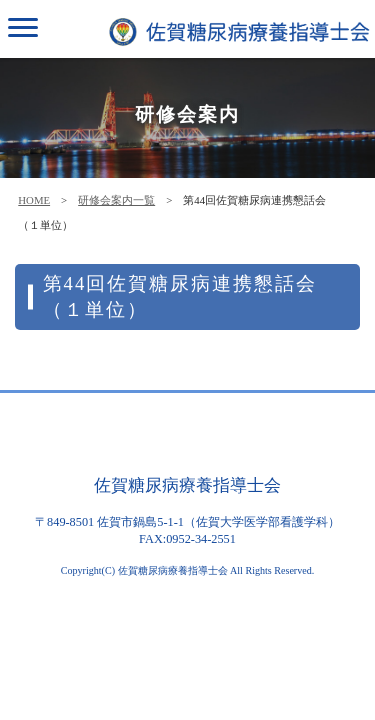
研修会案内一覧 (116, 200)
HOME (34, 200)
